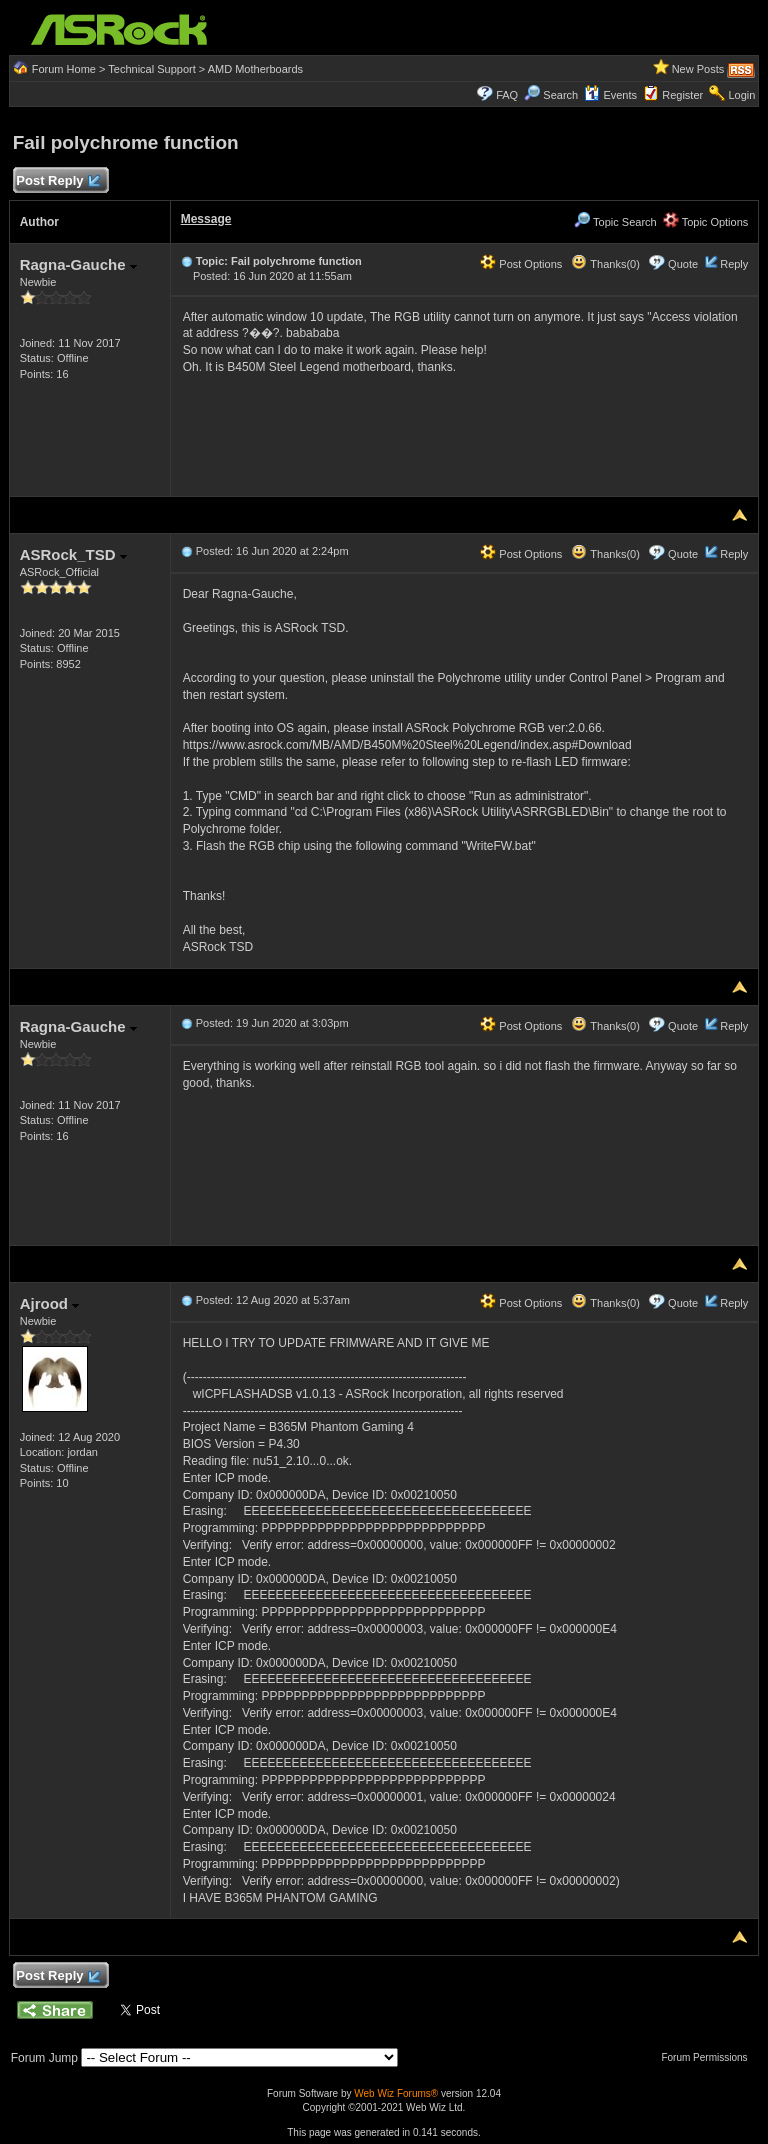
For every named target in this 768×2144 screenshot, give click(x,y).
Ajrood (50, 1303)
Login (741, 95)
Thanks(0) (605, 264)
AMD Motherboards (255, 69)
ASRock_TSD (73, 554)
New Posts (698, 69)
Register (682, 95)
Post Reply (58, 181)
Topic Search (615, 222)
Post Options (521, 264)
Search (560, 95)
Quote (683, 264)
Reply (734, 264)
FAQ (507, 95)
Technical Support (151, 69)
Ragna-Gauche (78, 264)
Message (206, 219)
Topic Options (706, 222)
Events (610, 95)
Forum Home (64, 69)
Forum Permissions (709, 2057)
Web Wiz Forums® (396, 2093)
